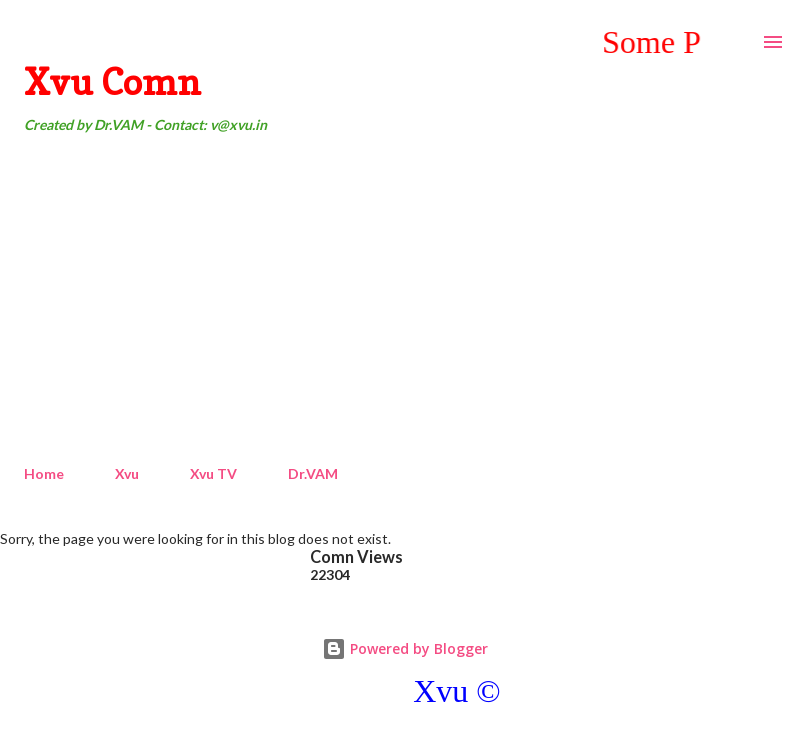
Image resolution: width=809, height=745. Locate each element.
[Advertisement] (404, 300)
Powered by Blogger (405, 648)
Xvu (127, 473)
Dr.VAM (313, 473)
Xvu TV (213, 473)
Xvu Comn (112, 81)
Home (44, 473)
